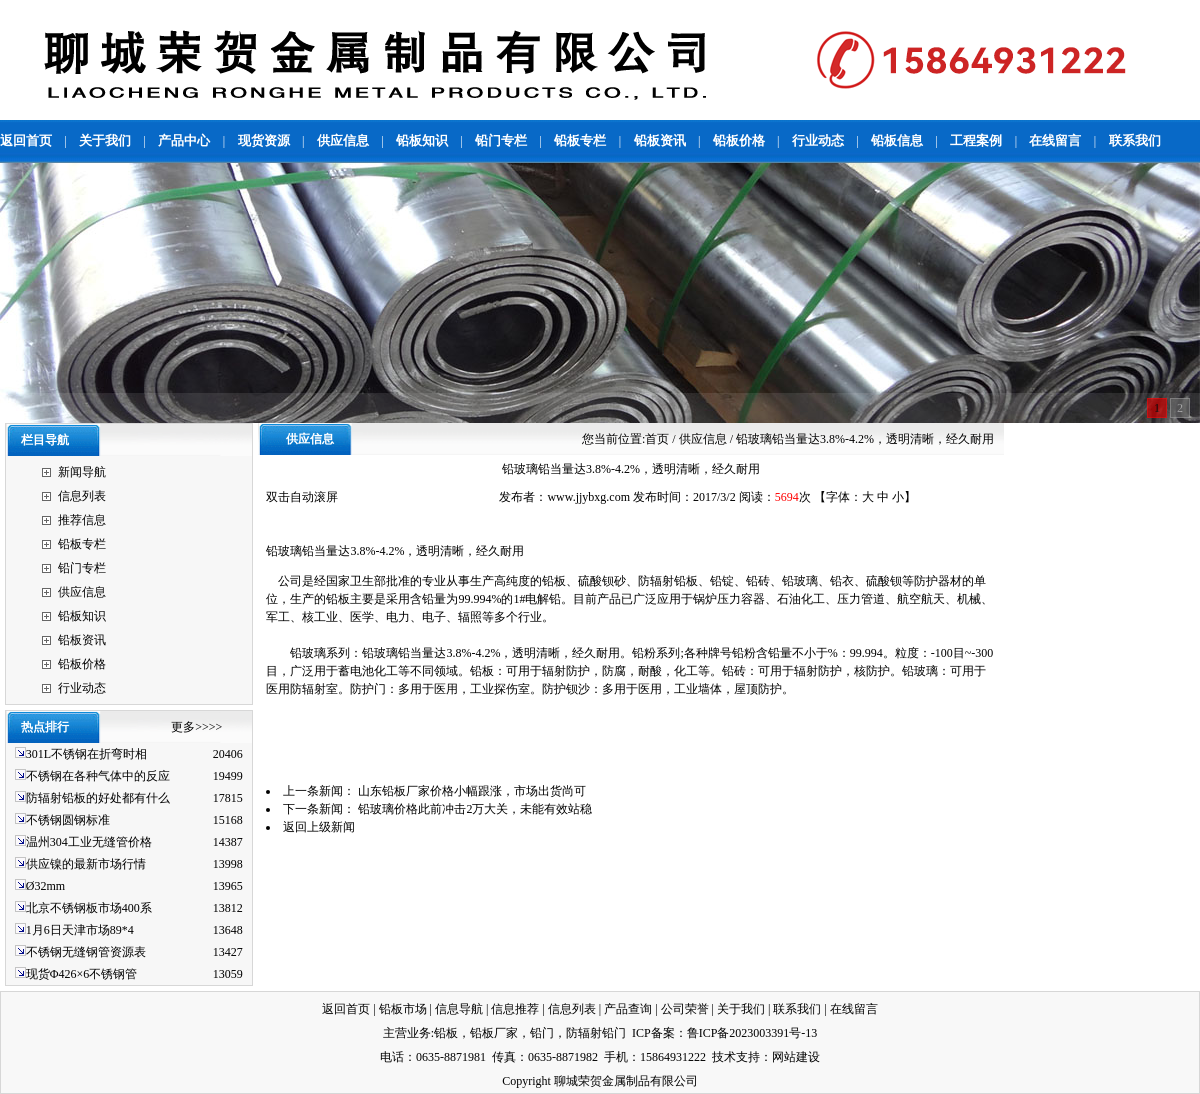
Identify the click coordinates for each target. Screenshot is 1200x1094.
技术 (724, 1057)
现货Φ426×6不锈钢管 (82, 974)
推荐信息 (82, 520)
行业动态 (82, 688)
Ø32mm (45, 886)
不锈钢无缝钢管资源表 (86, 952)
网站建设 (796, 1057)
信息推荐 (515, 1009)
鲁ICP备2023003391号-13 (752, 1033)
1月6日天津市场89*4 (80, 930)
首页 (657, 439)
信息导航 (459, 1009)
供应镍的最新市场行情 (86, 864)
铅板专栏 (82, 544)
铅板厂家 (494, 1033)
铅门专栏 (82, 568)
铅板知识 (82, 616)
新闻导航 (82, 472)
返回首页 (346, 1009)
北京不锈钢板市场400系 (89, 908)
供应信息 (82, 592)
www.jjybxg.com (588, 497)
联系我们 (797, 1009)
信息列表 (82, 496)
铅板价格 (82, 664)
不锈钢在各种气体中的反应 (98, 776)
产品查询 (628, 1009)
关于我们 (741, 1009)
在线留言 (854, 1009)
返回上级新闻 (319, 827)
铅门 (542, 1033)
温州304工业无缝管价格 (89, 842)
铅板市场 (403, 1009)
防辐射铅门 (596, 1033)
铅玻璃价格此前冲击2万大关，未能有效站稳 (475, 809)
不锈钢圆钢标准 (69, 820)
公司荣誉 (685, 1009)
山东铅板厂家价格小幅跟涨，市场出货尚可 (472, 791)
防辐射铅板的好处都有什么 (98, 798)
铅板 (446, 1033)
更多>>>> (196, 727)
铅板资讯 (82, 640)
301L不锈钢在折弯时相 (86, 754)
